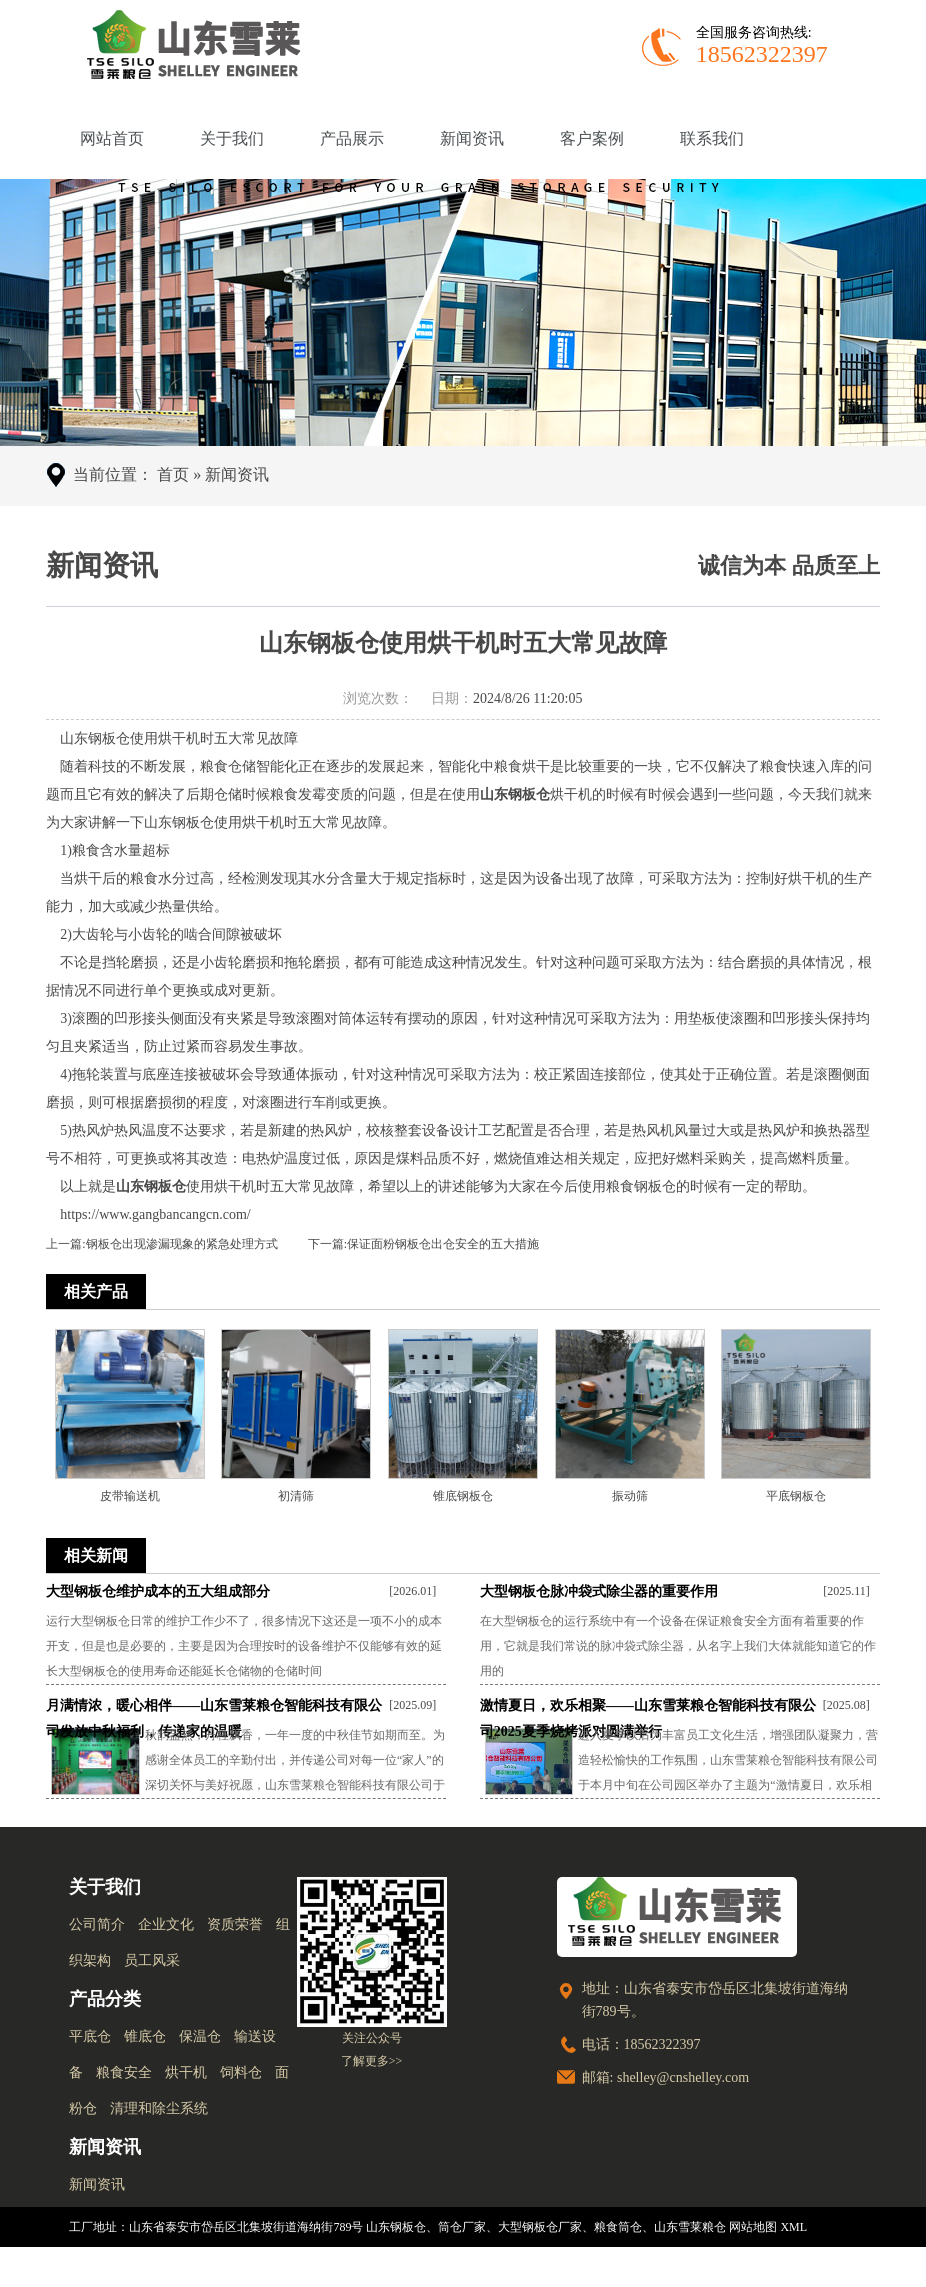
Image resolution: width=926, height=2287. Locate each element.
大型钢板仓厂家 (540, 2227)
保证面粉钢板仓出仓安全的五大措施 (443, 1244)
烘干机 (186, 2072)
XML (793, 2227)
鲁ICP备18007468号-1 (800, 2267)
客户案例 (592, 138)
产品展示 (352, 138)
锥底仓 (145, 2036)
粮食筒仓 (618, 2227)
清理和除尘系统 (159, 2108)
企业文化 (166, 1924)
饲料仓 (241, 2072)
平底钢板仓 (796, 1496)
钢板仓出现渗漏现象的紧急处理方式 (182, 1244)
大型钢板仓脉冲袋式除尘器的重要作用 (599, 1591)
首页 (173, 474)
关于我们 (232, 138)
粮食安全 (124, 2072)
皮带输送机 (130, 1496)
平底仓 (90, 2036)
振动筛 (630, 1496)
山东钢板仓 (396, 2227)
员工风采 (152, 1960)
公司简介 (97, 1924)
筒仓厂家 (462, 2227)
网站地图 (753, 2227)
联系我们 (712, 138)
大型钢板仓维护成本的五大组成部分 (158, 1591)
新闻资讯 (472, 138)
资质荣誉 (235, 1924)
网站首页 (112, 138)
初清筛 (296, 1496)
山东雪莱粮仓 (690, 2227)
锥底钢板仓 (463, 1496)
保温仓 (200, 2036)
